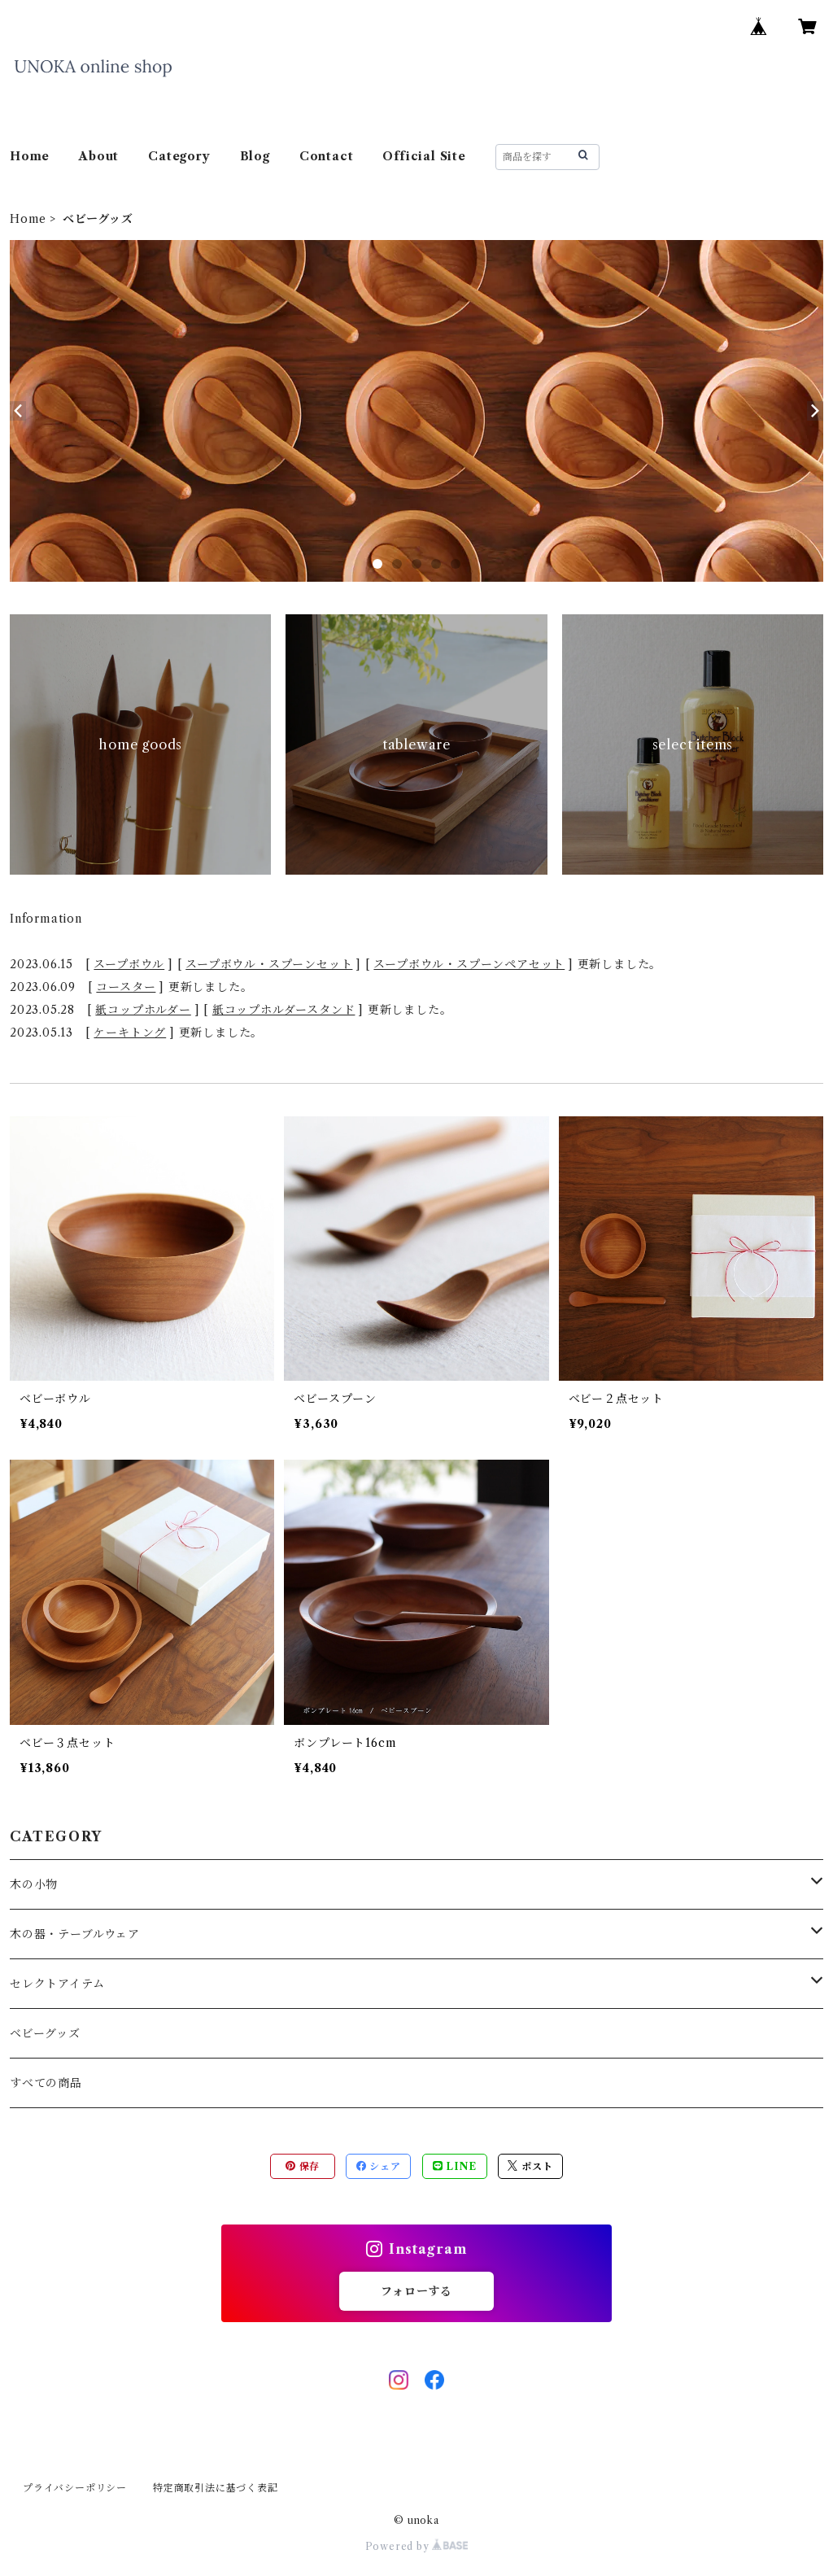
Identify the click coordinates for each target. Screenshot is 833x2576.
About (99, 156)
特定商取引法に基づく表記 (215, 2488)
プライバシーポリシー (75, 2488)
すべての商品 (46, 2083)
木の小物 (34, 1884)
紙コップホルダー (142, 1009)
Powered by (417, 2546)
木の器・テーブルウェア (75, 1934)
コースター (125, 987)
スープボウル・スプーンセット (268, 964)
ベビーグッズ (45, 2033)
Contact (326, 156)
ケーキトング (130, 1032)
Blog (255, 156)
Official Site (423, 156)
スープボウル (129, 964)
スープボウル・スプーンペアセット (469, 964)
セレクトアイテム (57, 1983)
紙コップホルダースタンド (283, 1009)
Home (30, 156)
